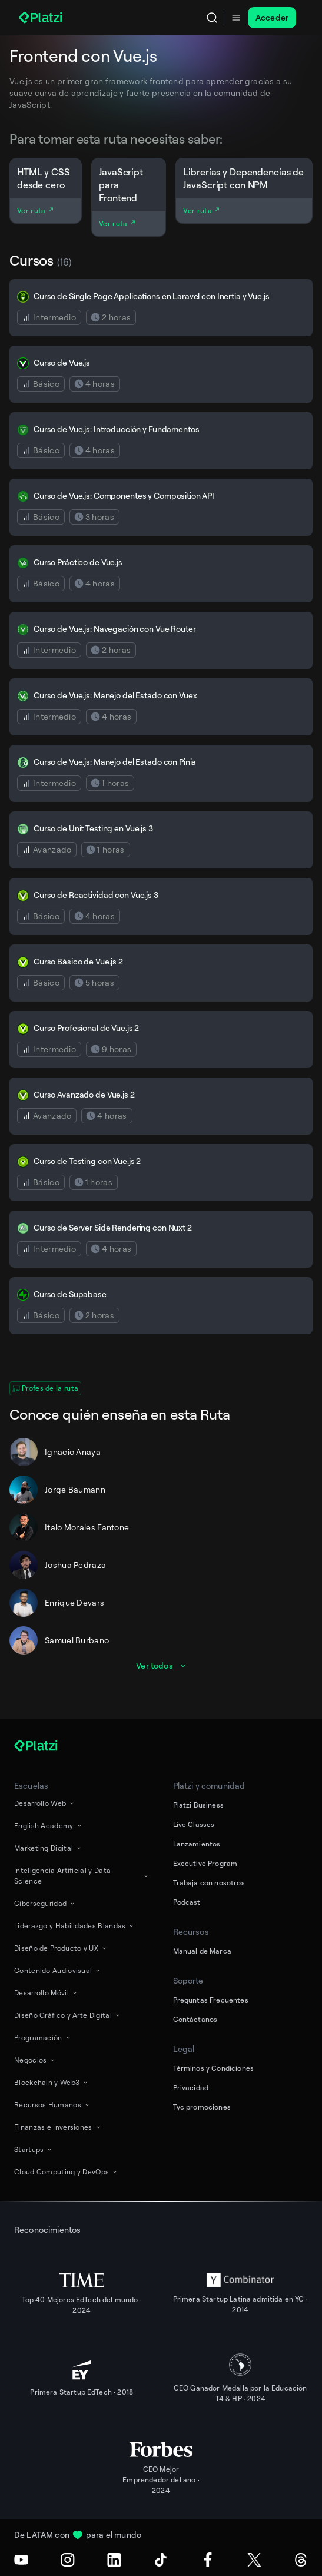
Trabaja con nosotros (209, 1882)
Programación (43, 2037)
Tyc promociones (202, 2107)
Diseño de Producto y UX (61, 1948)
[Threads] (301, 2559)
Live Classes (194, 1824)
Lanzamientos (197, 1843)
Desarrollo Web (44, 1803)
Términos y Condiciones (213, 2068)
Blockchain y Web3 (51, 2082)
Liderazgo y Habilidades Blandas (74, 1925)
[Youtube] (21, 2559)
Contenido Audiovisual (57, 1970)
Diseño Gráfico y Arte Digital (67, 2015)
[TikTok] (161, 2559)
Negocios (35, 2060)
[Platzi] (42, 17)
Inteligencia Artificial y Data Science (82, 1875)
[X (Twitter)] (254, 2559)
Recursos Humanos (52, 2104)
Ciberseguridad (45, 1903)
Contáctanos (195, 2019)
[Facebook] (208, 2559)
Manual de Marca (202, 1951)
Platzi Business (198, 1805)
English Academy (48, 1825)
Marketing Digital (48, 1848)
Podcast (187, 1902)
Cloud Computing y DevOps (66, 2171)
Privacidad (191, 2087)
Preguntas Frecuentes (210, 1999)
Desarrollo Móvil (46, 1992)
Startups (33, 2149)
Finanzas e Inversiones (58, 2127)
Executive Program (205, 1863)
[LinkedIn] (114, 2559)
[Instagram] (68, 2559)
